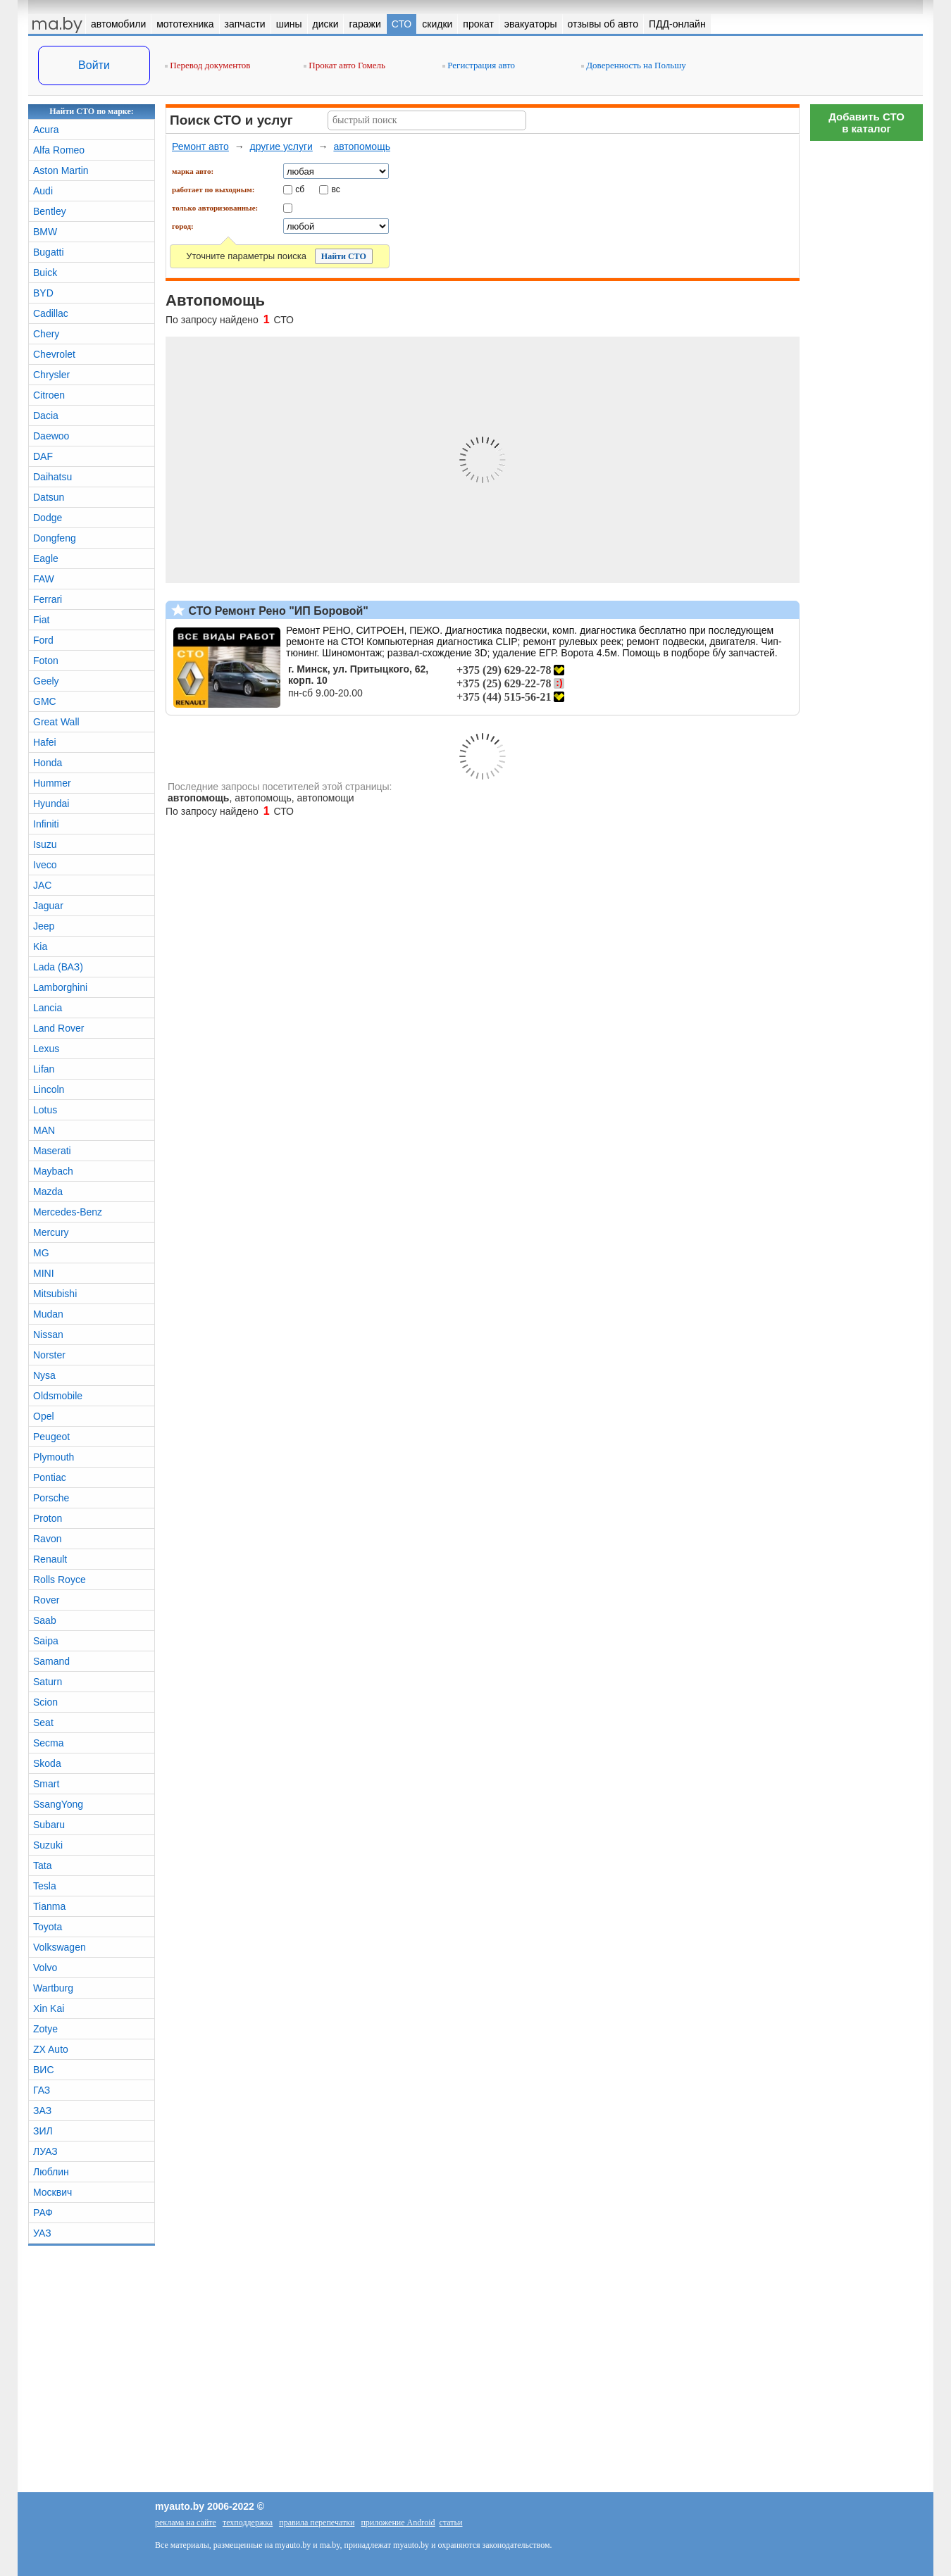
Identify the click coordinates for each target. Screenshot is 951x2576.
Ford (43, 640)
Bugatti (48, 252)
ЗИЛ (43, 2131)
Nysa (44, 1375)
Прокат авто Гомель (344, 65)
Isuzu (44, 844)
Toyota (47, 1926)
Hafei (44, 742)
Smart (46, 1783)
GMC (44, 701)
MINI (43, 1273)
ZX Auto (50, 2049)
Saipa (45, 1640)
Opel (43, 1416)
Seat (43, 1722)
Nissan (48, 1334)
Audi (43, 190)
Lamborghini (60, 987)
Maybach (53, 1171)
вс (336, 189)
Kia (40, 946)
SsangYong (58, 1804)
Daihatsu (52, 476)
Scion (45, 1702)
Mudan (48, 1314)
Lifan (43, 1069)
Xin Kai (48, 2008)
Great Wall (56, 721)
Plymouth (53, 1457)
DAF (43, 456)
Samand (51, 1661)
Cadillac (50, 313)
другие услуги (280, 146)
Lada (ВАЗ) (58, 967)
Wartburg (53, 1988)
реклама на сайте (185, 2522)
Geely (46, 681)
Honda (47, 762)
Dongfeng (54, 538)
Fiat (41, 619)
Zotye (45, 2028)
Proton (47, 1518)
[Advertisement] (866, 359)
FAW (43, 578)
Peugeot (51, 1436)
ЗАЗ (42, 2110)
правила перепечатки (316, 2522)
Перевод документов (207, 65)
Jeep (43, 926)
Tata (42, 1865)
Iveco (44, 864)
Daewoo (51, 436)
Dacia (45, 415)
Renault (50, 1559)
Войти (94, 65)
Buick (45, 272)
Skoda (47, 1763)
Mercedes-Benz (67, 1212)
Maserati (52, 1150)
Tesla (44, 1886)
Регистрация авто (478, 65)
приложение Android (398, 2522)
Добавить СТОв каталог (866, 123)
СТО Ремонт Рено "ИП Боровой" (276, 611)
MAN (44, 1130)
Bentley (49, 211)
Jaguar (48, 905)
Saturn (47, 1681)
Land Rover (58, 1028)
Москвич (52, 2192)
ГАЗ (41, 2090)
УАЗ (42, 2233)
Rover (46, 1600)
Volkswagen (59, 1947)
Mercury (51, 1232)
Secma (48, 1743)
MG (41, 1252)
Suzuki (48, 1845)
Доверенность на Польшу (633, 65)
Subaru (49, 1824)
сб (299, 189)
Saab (44, 1620)
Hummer (52, 783)
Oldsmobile (57, 1395)
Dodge (47, 517)
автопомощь (361, 146)
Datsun (48, 497)
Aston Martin (61, 170)
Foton (45, 660)
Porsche (51, 1497)
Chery (46, 333)
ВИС (43, 2069)
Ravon (47, 1538)
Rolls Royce (59, 1579)
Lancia (47, 1007)
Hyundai (51, 803)
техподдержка (248, 2522)
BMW (45, 231)
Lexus (46, 1048)
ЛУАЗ (45, 2151)
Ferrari (47, 599)
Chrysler (51, 374)
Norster (49, 1355)
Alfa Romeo (59, 150)
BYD (43, 293)
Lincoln (48, 1089)
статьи (451, 2522)
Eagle (45, 558)
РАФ (43, 2212)
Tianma (49, 1906)
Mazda (48, 1191)
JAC (42, 885)
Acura (46, 129)
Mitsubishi (55, 1293)
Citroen (49, 395)
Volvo (45, 1967)
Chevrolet (54, 354)
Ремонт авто (200, 146)
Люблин (51, 2171)
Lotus (45, 1109)
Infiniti (46, 824)
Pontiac (49, 1477)
